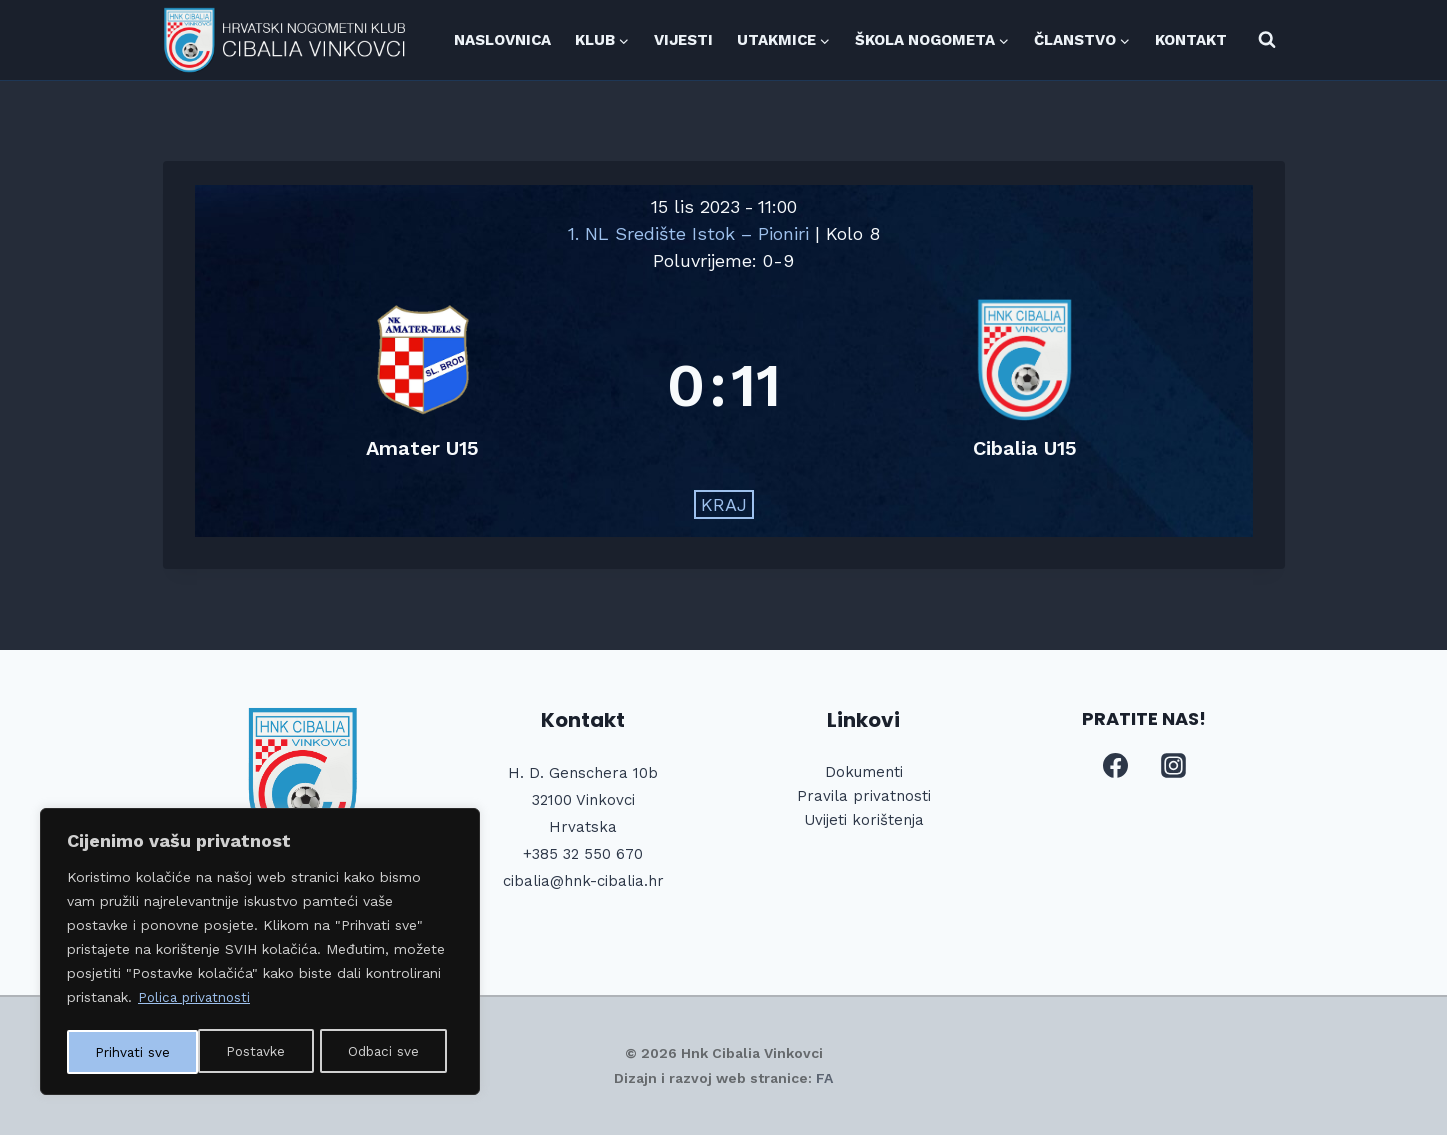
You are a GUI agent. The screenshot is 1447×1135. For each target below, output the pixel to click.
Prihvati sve (389, 1052)
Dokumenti (864, 772)
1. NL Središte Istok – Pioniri (691, 233)
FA (824, 1078)
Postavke (124, 1052)
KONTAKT (1191, 40)
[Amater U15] (423, 385)
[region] (260, 954)
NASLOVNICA (502, 40)
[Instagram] (1173, 766)
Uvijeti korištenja (864, 820)
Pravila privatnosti (864, 796)
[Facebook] (1116, 766)
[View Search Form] (1267, 40)
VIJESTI (683, 40)
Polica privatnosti (196, 1002)
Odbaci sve (253, 1052)
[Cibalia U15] (1025, 385)
